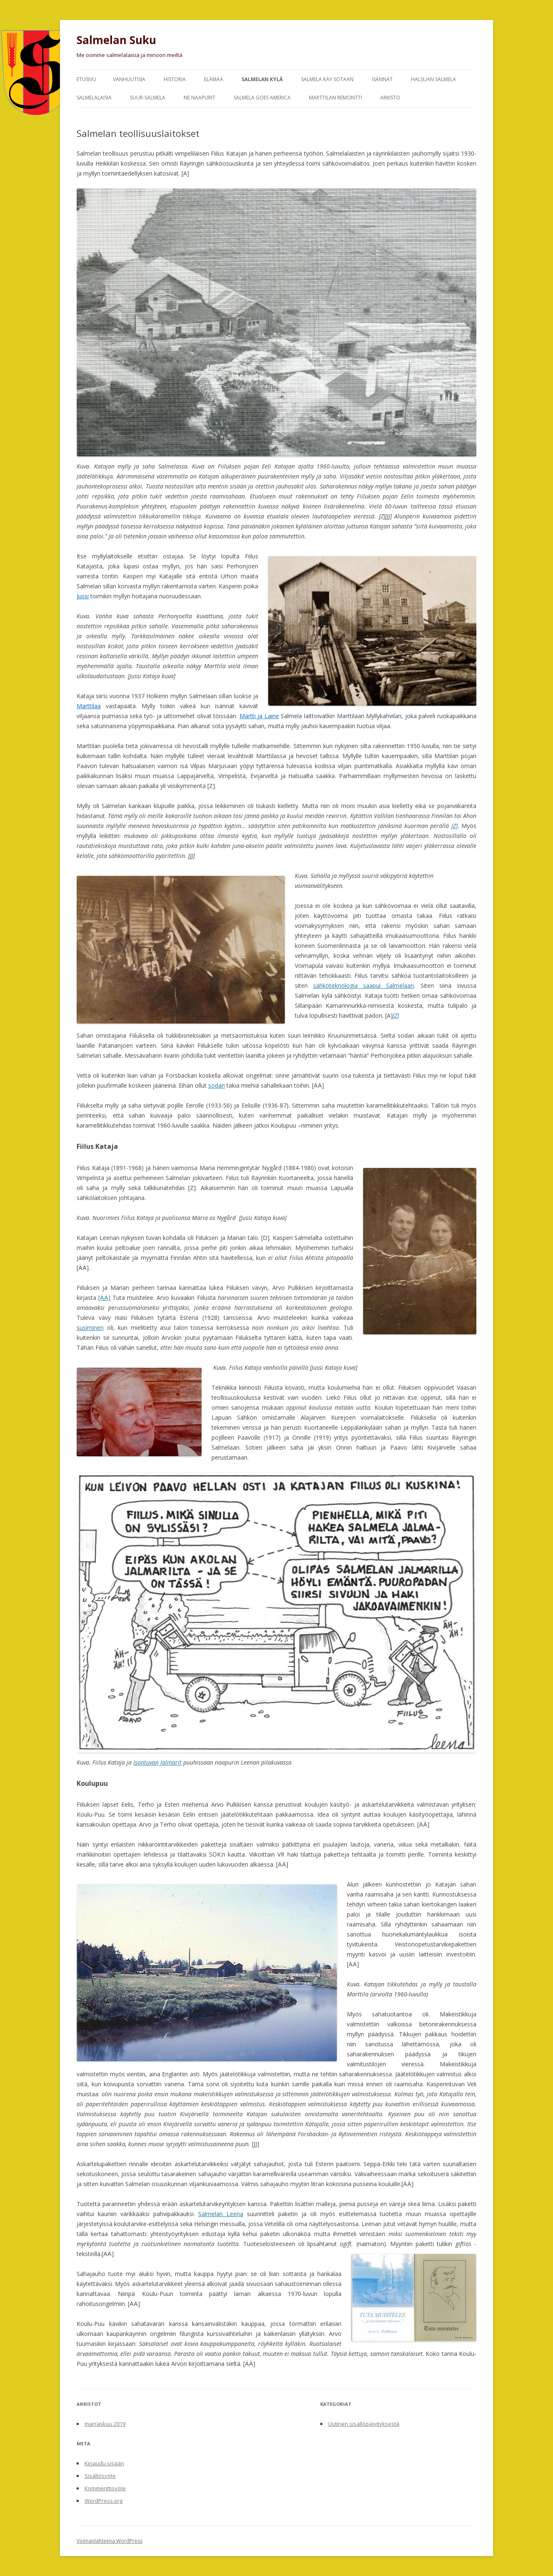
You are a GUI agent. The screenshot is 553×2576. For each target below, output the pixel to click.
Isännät (382, 79)
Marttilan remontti (335, 97)
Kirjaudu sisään (104, 2463)
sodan (216, 1085)
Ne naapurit (199, 97)
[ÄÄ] (104, 1298)
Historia (175, 79)
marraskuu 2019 (105, 2423)
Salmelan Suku (116, 39)
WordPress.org (103, 2500)
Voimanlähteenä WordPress (109, 2540)
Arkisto (390, 97)
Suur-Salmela (147, 97)
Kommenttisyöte (105, 2488)
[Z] (454, 826)
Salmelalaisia (94, 97)
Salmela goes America (262, 97)
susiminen (90, 1327)
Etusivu (86, 79)
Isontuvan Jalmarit (157, 1762)
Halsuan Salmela (433, 79)
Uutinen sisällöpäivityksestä (363, 2423)
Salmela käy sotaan (327, 79)
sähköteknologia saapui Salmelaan (363, 985)
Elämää (213, 79)
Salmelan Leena (220, 2214)
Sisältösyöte (100, 2475)
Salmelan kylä (262, 79)
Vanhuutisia (129, 79)
